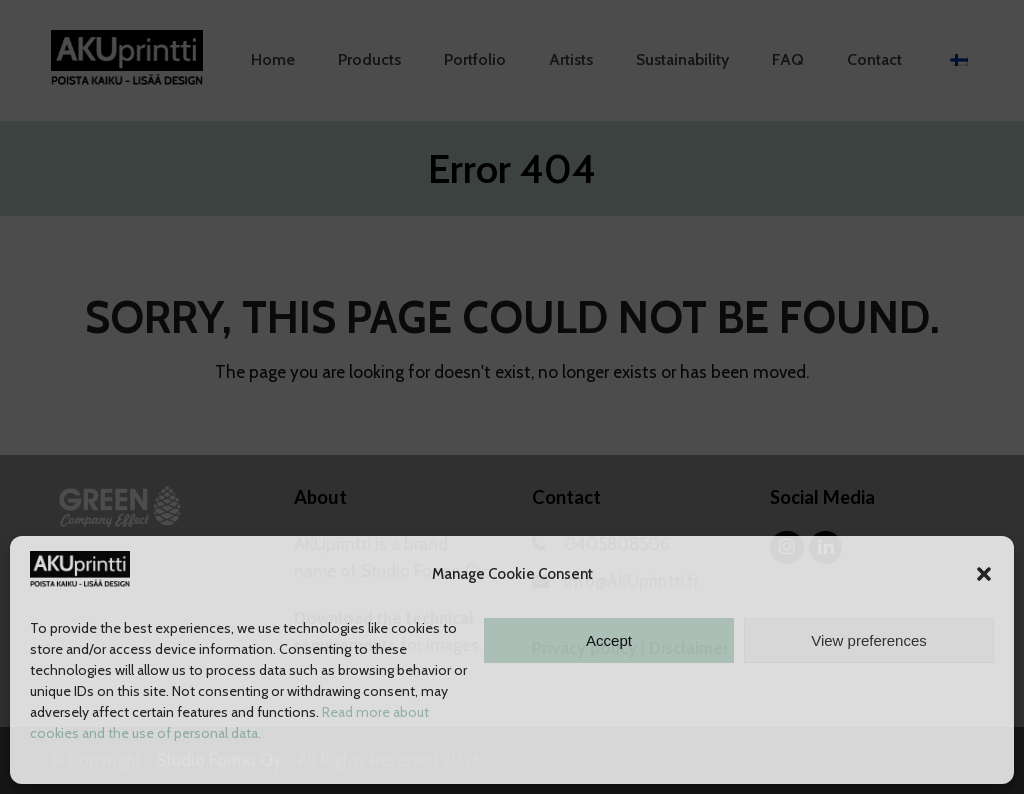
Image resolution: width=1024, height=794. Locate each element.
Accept (609, 640)
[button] (984, 574)
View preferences (869, 640)
